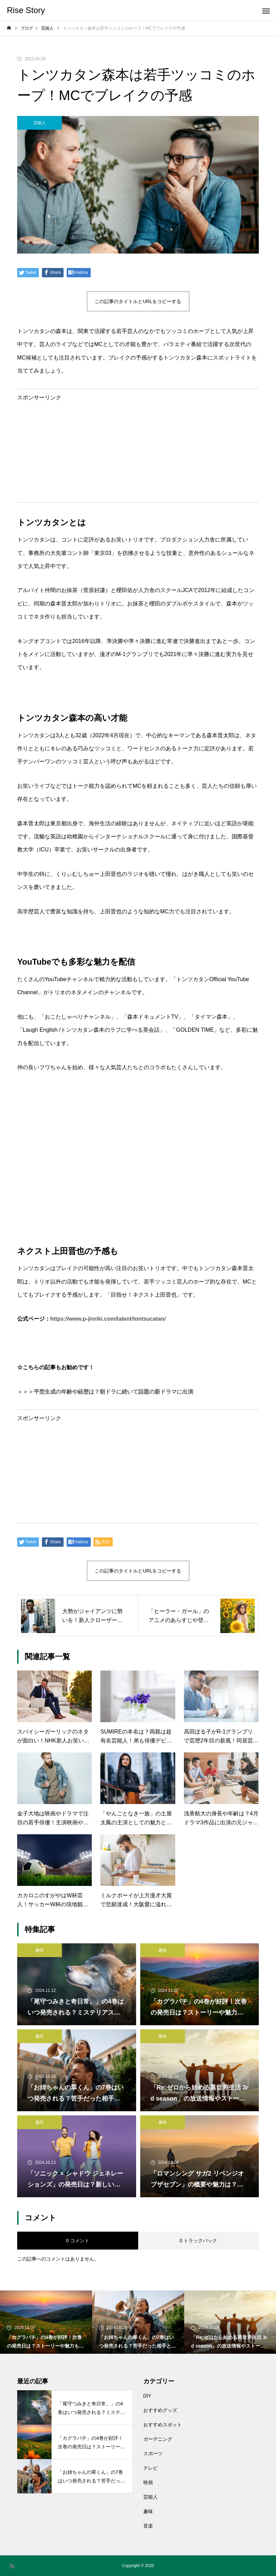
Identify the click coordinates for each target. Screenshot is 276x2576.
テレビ (150, 2468)
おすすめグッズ (160, 2410)
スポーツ (153, 2453)
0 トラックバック (198, 2240)
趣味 (39, 1950)
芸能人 (39, 122)
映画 (148, 2482)
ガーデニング (157, 2439)
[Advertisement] (138, 448)
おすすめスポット (162, 2424)
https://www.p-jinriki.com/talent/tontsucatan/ (108, 1319)
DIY (147, 2395)
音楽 (148, 2526)
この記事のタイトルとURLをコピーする (138, 301)
